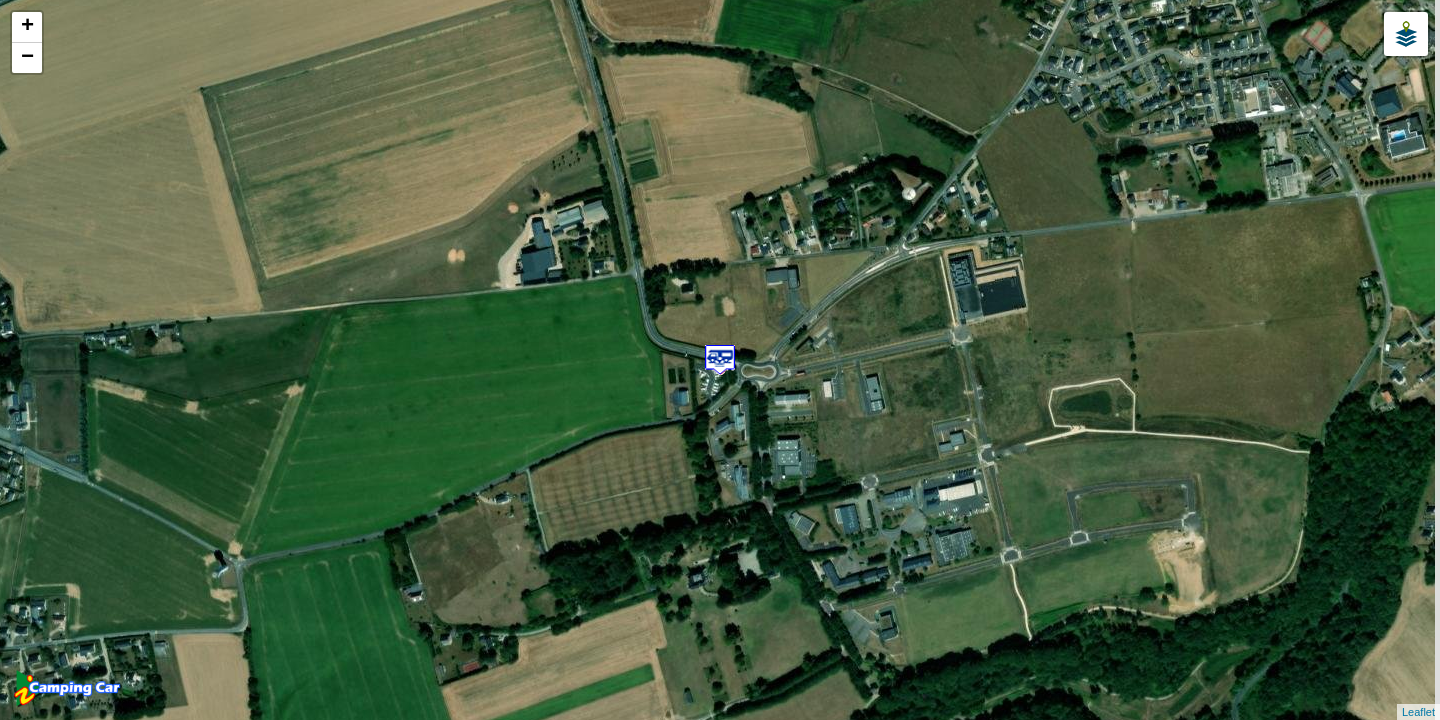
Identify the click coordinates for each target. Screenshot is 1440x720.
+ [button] (27, 27)
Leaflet (1418, 712)
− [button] (27, 58)
